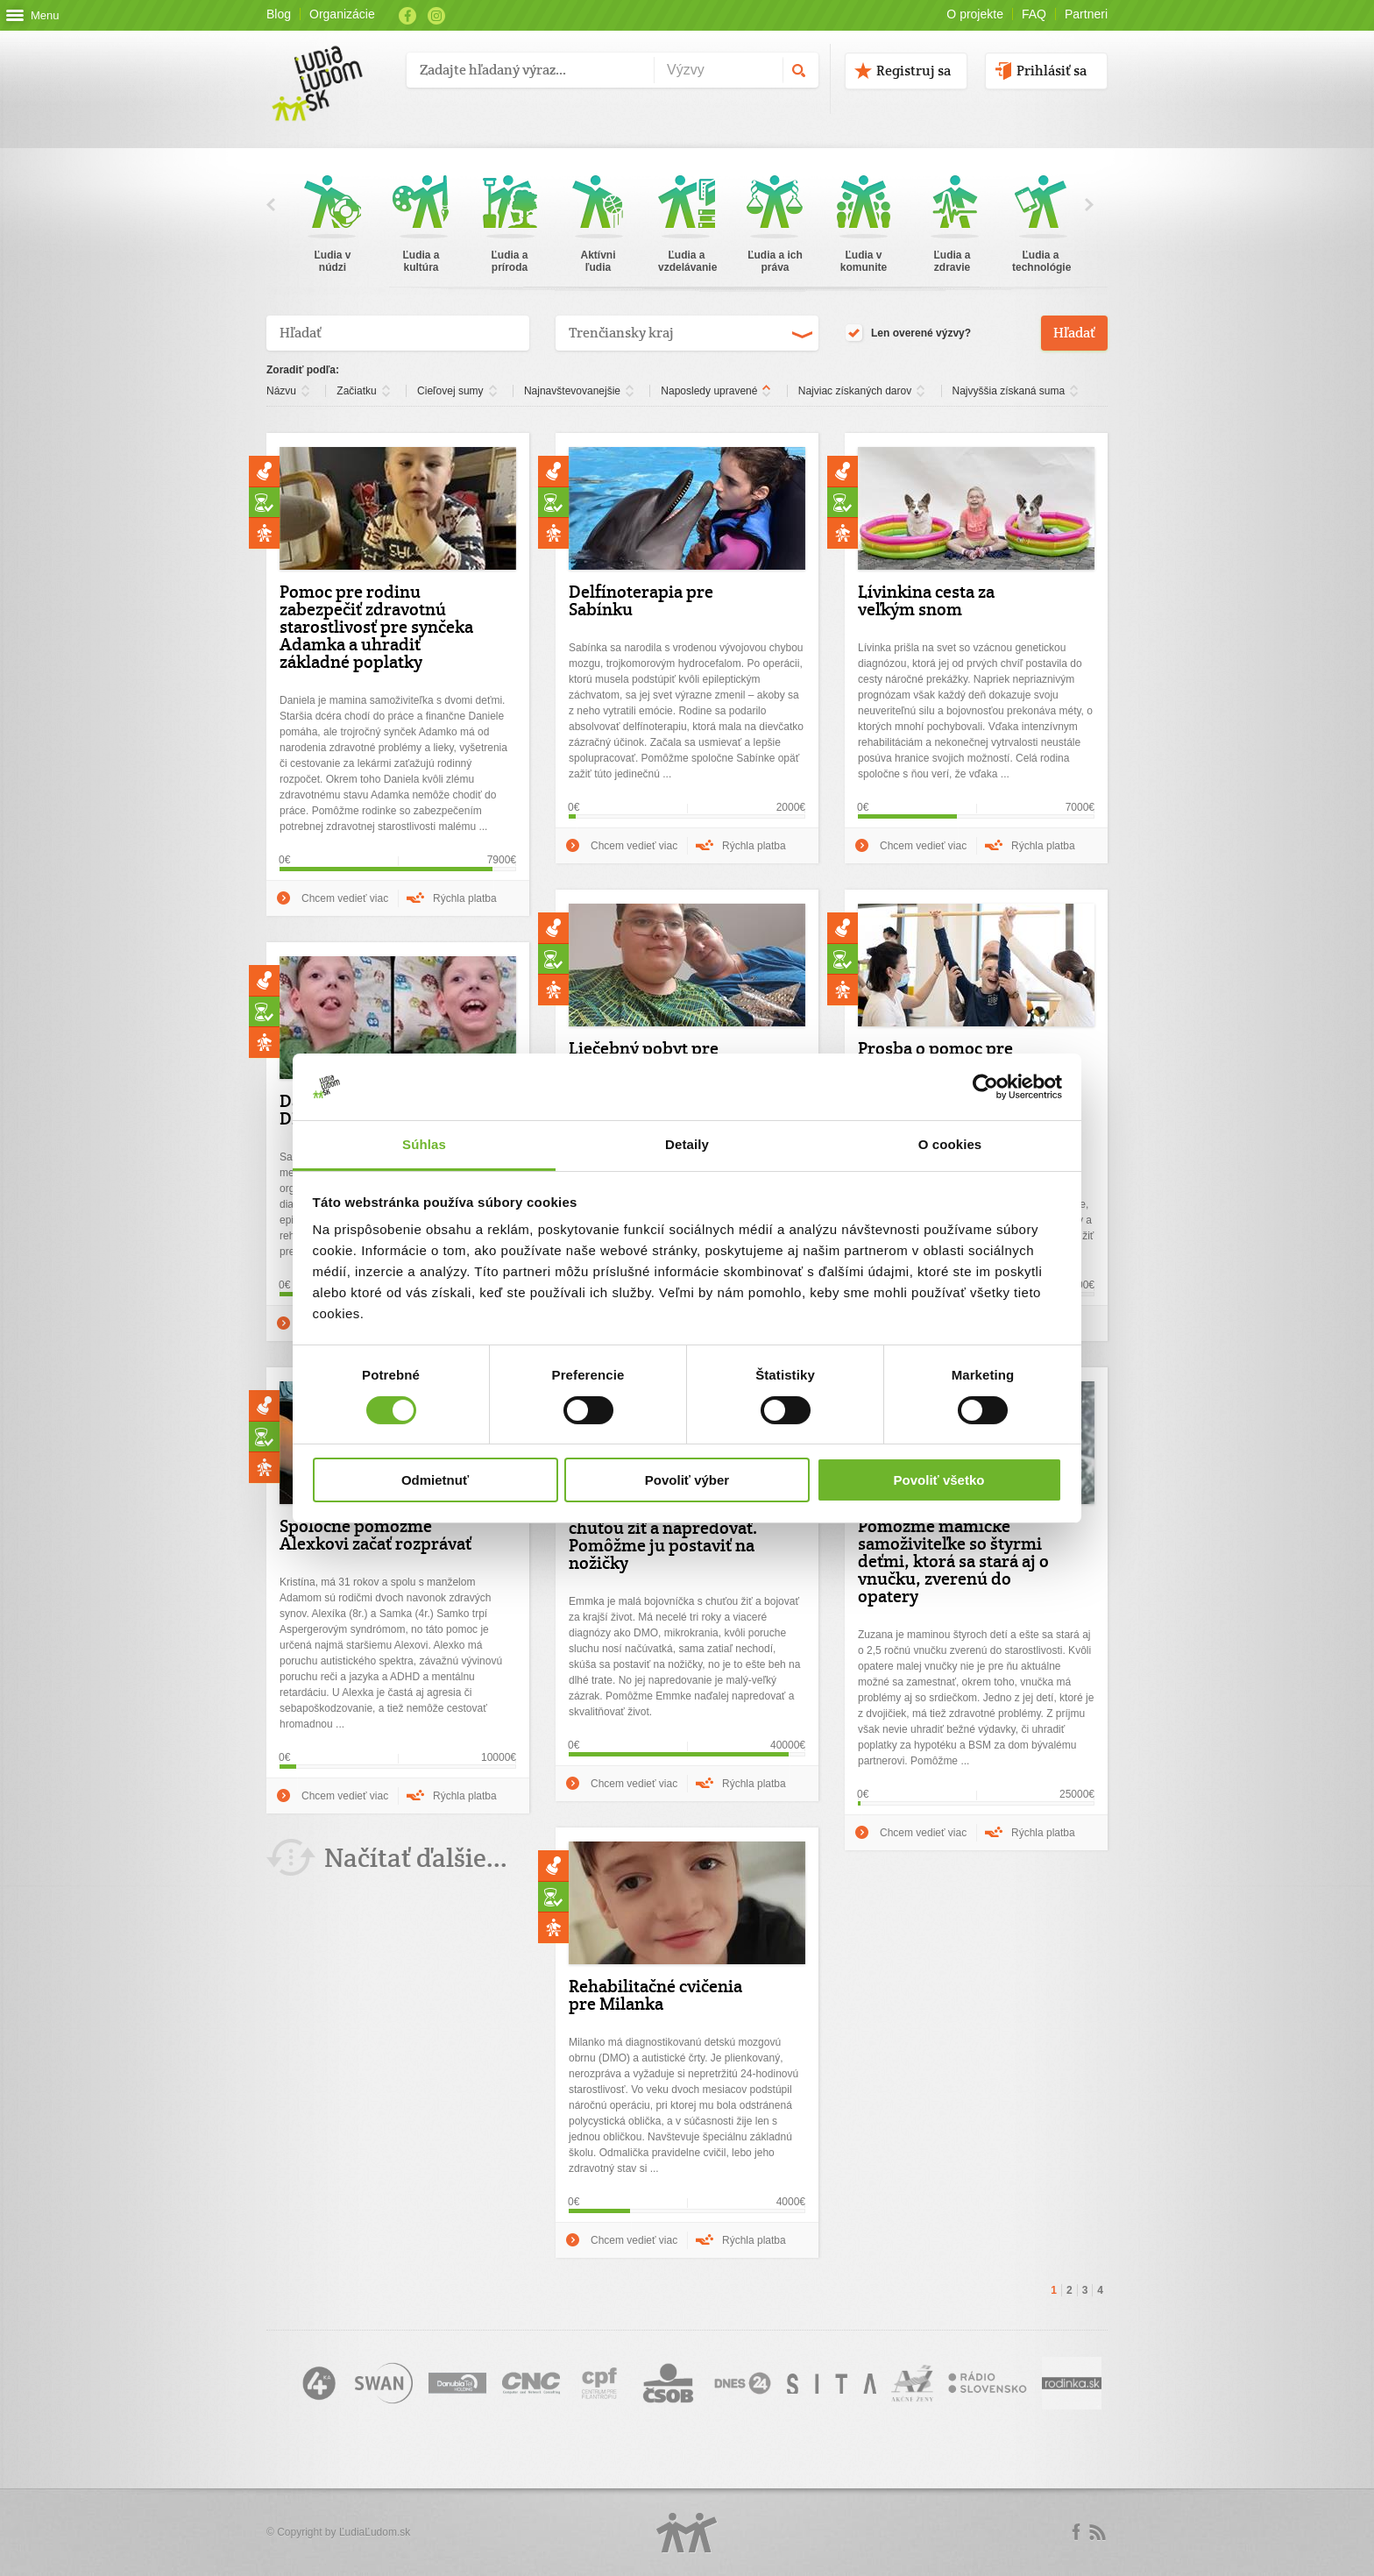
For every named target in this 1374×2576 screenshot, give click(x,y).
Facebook (407, 16)
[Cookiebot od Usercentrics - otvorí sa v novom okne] (985, 1087)
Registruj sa (913, 70)
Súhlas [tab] (424, 1144)
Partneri (1086, 14)
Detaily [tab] (687, 1144)
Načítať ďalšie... (415, 1858)
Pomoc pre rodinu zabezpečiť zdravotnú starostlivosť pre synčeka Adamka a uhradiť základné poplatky (376, 626)
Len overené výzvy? (908, 334)
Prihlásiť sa (1051, 70)
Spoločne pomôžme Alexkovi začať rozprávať (375, 1535)
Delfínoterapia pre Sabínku (641, 600)
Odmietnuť (435, 1480)
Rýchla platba (465, 898)
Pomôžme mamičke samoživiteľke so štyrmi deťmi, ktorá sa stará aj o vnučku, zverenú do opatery (953, 1561)
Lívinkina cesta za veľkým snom (926, 600)
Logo (687, 2532)
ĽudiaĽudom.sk (374, 2532)
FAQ (1034, 14)
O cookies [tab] (950, 1144)
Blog (278, 14)
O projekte (974, 14)
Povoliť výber (687, 1480)
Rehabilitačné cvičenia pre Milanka (655, 1995)
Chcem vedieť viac (344, 898)
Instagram (436, 16)
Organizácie (342, 14)
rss (1097, 2532)
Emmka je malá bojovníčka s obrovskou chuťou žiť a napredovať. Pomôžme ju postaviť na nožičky (663, 1527)
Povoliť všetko (939, 1480)
